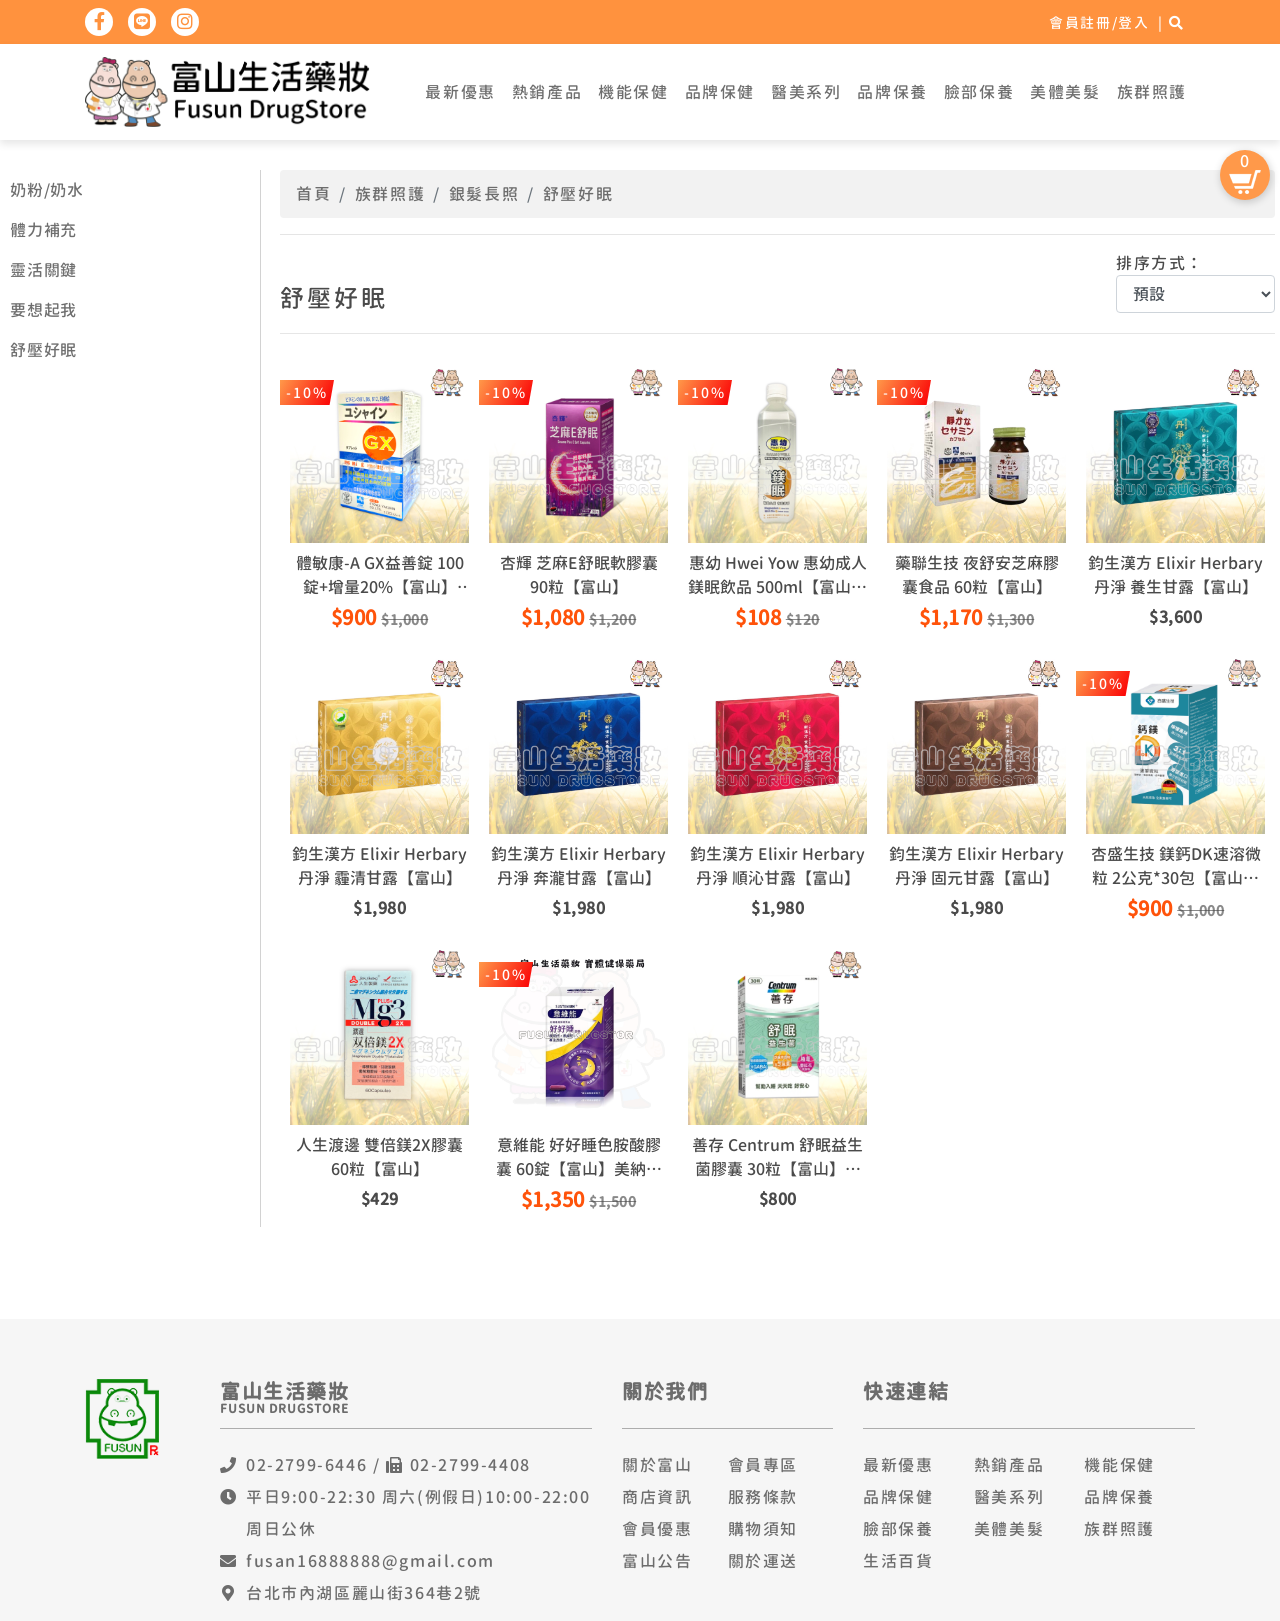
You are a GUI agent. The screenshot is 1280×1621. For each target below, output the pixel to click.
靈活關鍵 (43, 270)
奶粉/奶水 (47, 190)
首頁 (313, 194)
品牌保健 (720, 92)
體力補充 (43, 230)
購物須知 (763, 1529)
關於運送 (763, 1561)
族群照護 (1152, 92)
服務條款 (763, 1497)
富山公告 (657, 1561)
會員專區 (763, 1465)
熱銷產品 (547, 92)
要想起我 (43, 310)
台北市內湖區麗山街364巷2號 (364, 1593)
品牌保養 (892, 92)
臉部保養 (979, 92)
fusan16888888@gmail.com (370, 1561)
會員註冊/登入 (1099, 22)
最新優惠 (460, 92)
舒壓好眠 (43, 350)
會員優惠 (657, 1529)
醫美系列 (806, 92)
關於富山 (657, 1465)
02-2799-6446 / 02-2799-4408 (388, 1465)
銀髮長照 (484, 194)
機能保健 (633, 92)
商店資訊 (657, 1497)
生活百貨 (898, 1561)
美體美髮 (1065, 92)
